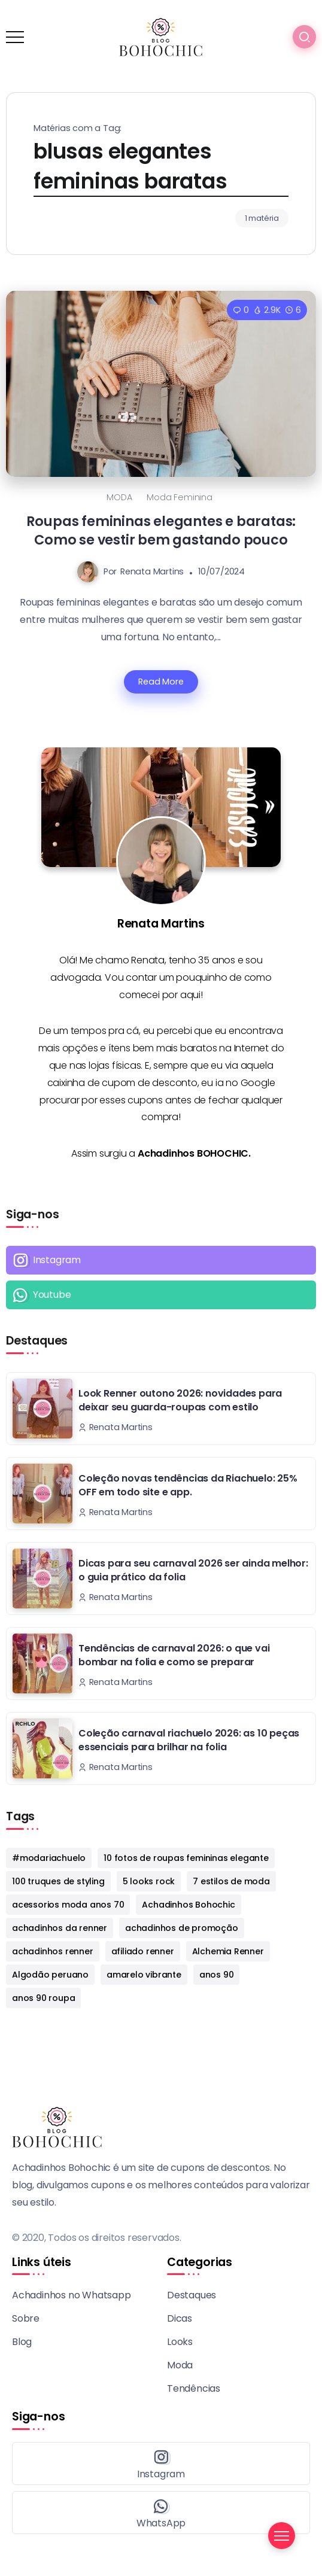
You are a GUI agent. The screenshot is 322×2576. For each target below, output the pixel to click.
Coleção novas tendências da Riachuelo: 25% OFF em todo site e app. (187, 1484)
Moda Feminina (179, 497)
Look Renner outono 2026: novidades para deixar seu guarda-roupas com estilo (180, 1399)
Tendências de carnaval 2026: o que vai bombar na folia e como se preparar (173, 1654)
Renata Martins (152, 571)
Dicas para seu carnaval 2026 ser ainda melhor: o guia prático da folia (193, 1569)
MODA (119, 497)
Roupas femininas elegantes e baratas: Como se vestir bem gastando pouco (161, 530)
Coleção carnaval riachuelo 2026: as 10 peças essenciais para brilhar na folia (188, 1739)
